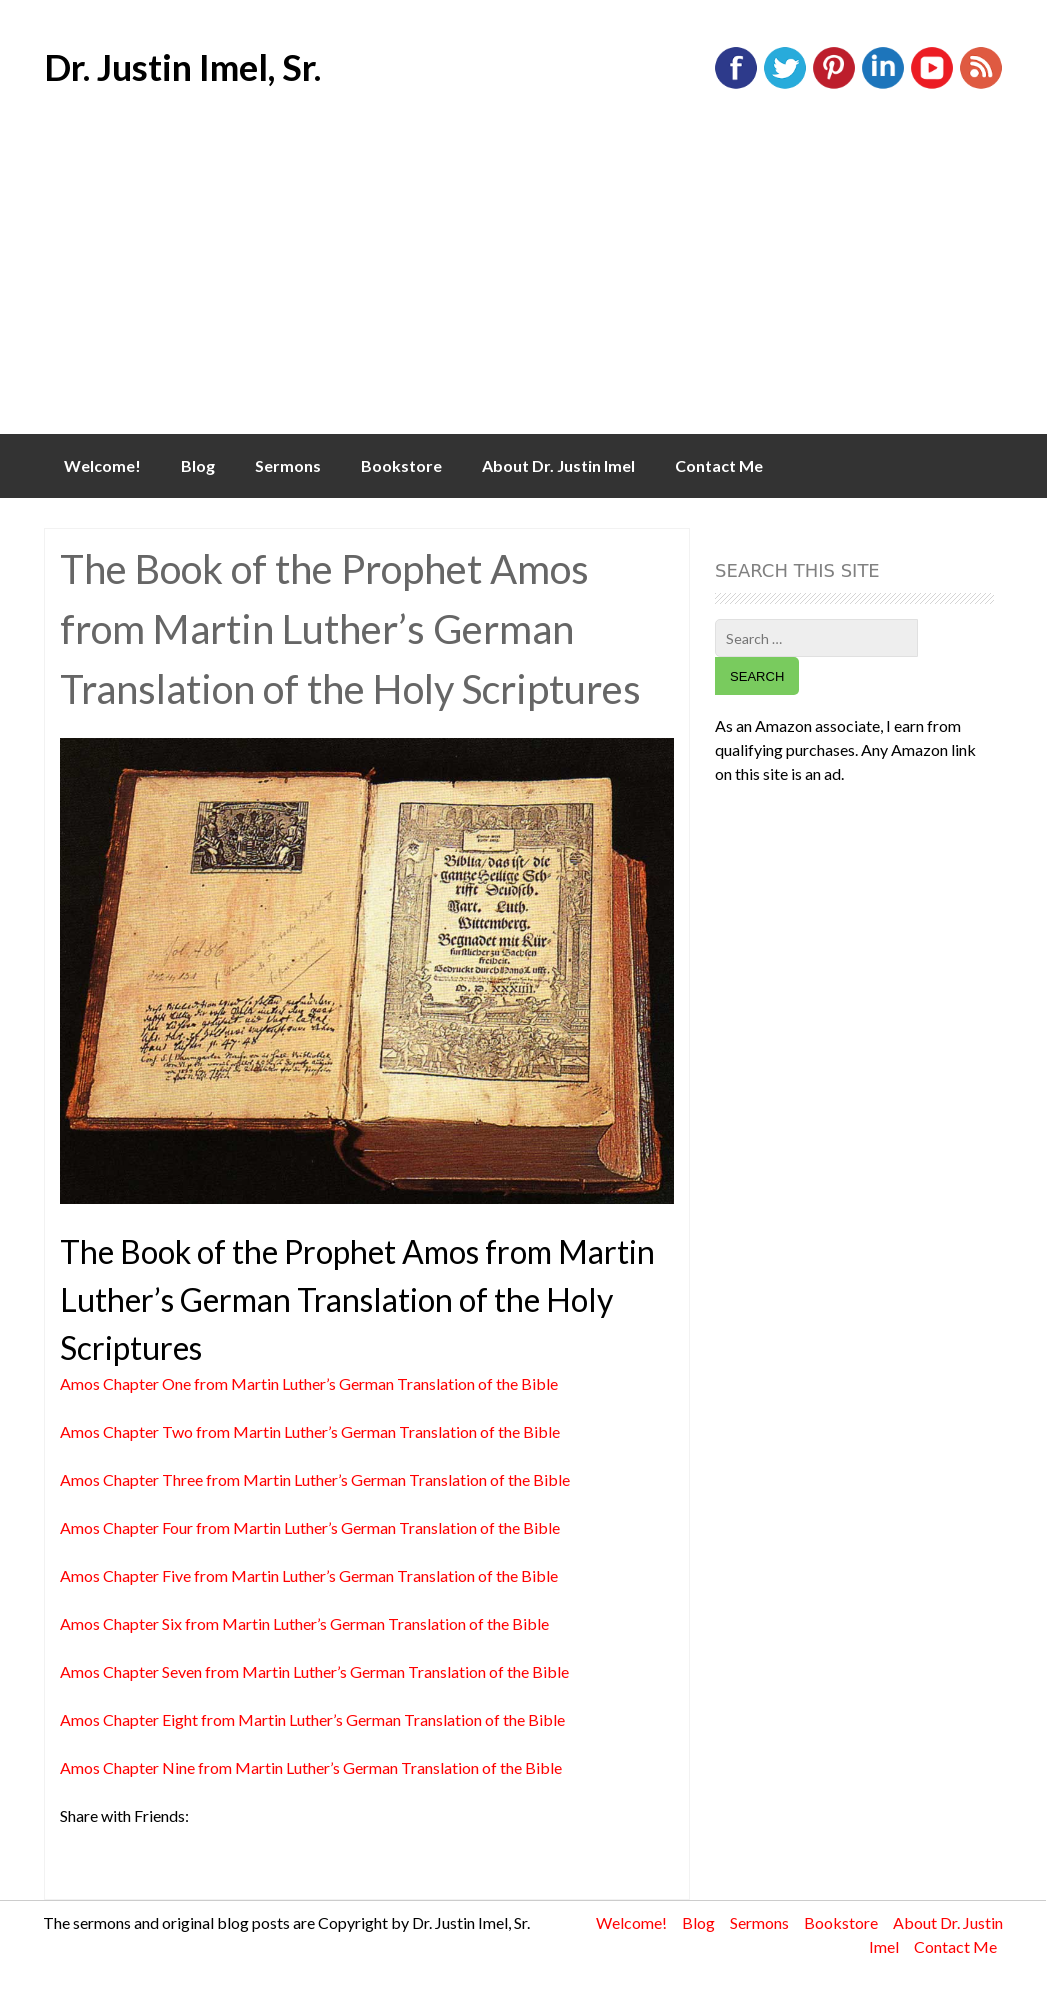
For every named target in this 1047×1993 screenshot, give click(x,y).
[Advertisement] (523, 284)
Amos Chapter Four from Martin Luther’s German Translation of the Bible (310, 1527)
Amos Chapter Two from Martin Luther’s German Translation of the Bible (310, 1431)
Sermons (288, 465)
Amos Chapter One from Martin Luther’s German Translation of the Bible (309, 1383)
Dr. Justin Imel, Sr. (182, 67)
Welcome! (102, 465)
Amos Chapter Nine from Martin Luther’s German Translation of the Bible (311, 1767)
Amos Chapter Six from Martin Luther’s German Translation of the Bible (304, 1623)
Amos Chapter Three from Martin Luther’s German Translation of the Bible (315, 1479)
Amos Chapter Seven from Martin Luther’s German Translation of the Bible (314, 1671)
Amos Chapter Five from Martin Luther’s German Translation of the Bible (309, 1575)
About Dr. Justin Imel (558, 465)
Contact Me (719, 465)
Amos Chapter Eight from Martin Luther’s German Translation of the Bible (312, 1719)
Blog (198, 465)
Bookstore (401, 465)
